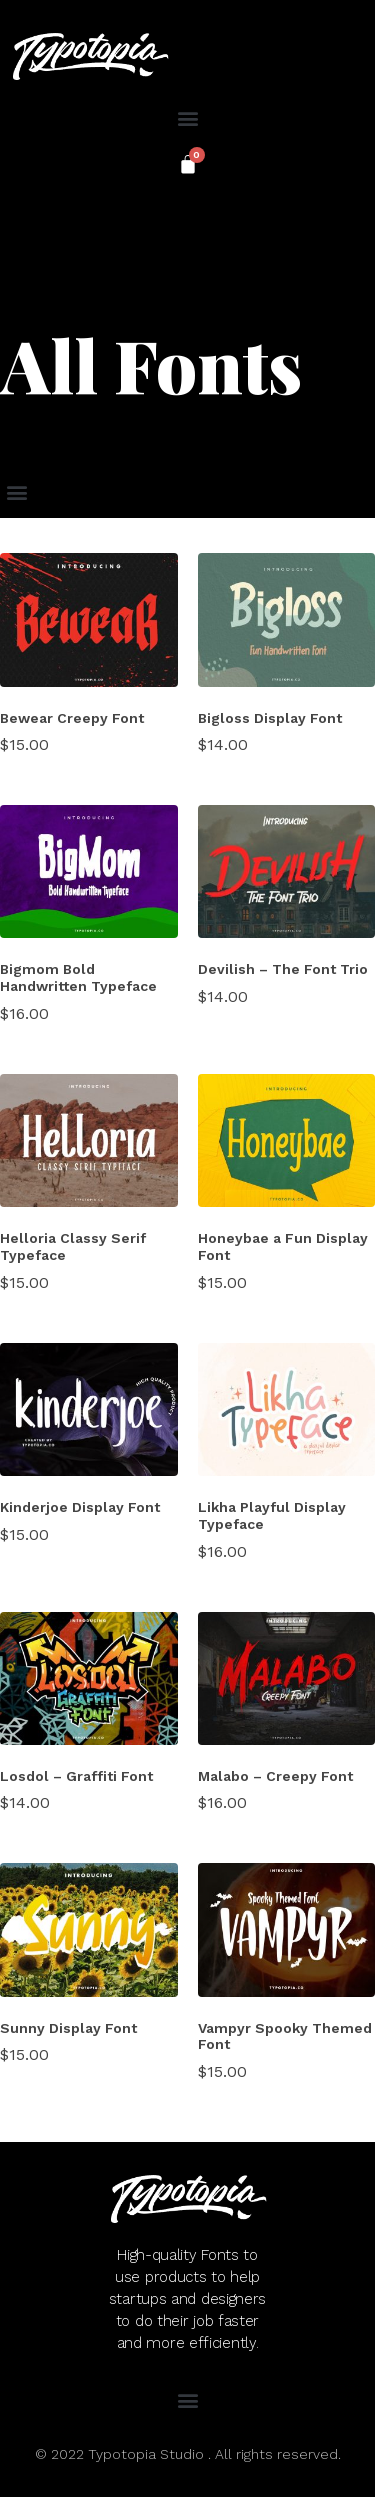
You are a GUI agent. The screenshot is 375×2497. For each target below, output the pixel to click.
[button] (187, 117)
